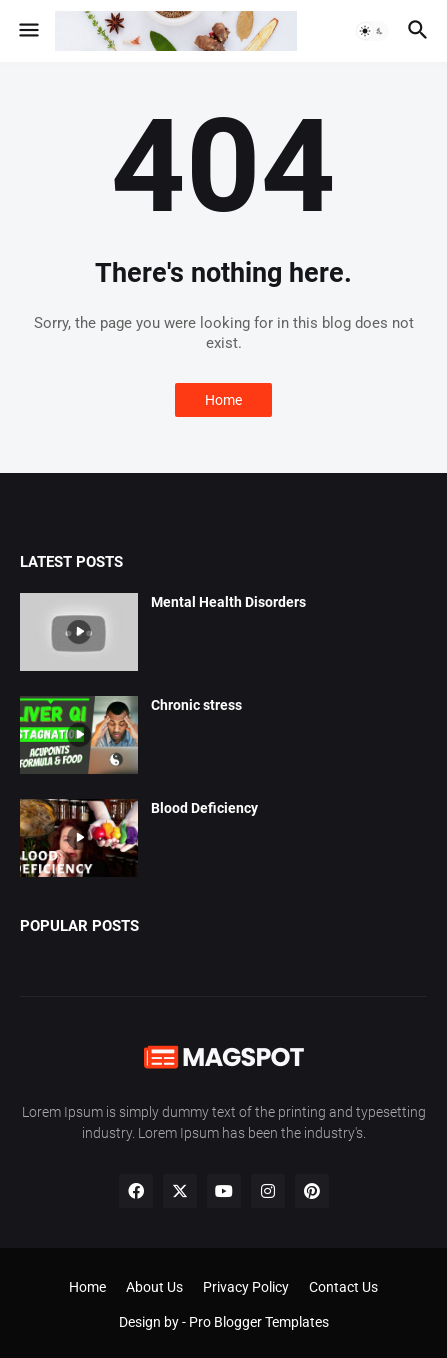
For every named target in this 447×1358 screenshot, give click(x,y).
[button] (27, 31)
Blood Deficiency (204, 808)
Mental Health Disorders (228, 602)
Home (223, 400)
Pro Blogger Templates (259, 1322)
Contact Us (343, 1287)
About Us (154, 1287)
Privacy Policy (246, 1287)
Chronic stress (196, 705)
